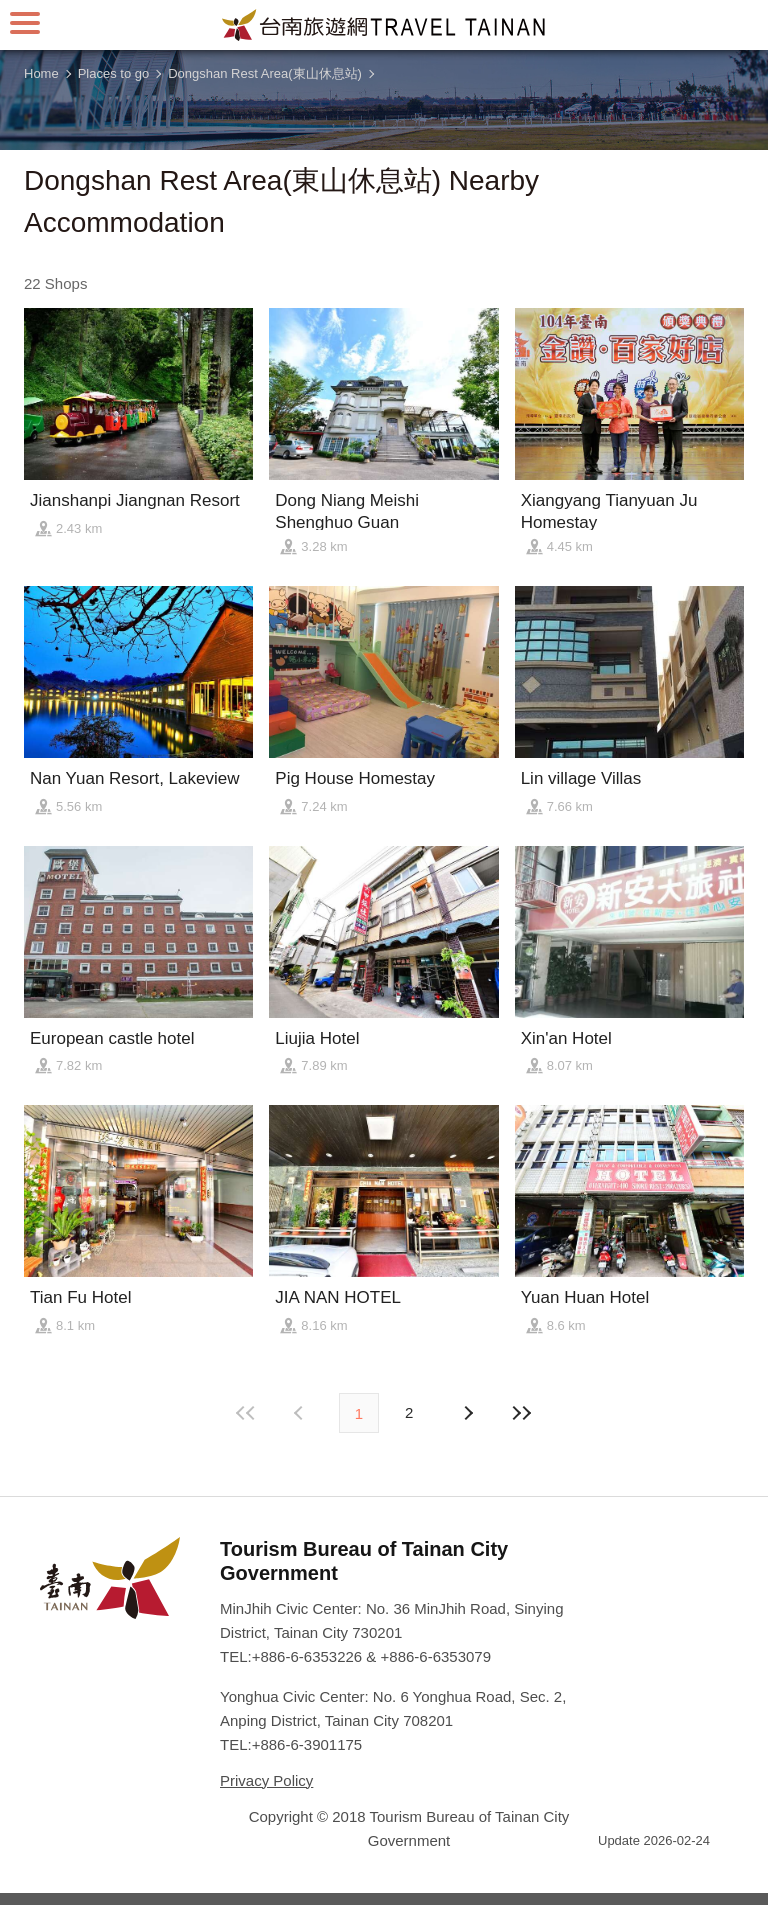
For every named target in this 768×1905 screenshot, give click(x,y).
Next (301, 1413)
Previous (467, 1413)
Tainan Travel (384, 25)
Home (41, 73)
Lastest (521, 1413)
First (247, 1413)
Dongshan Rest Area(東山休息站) (265, 73)
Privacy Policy (266, 1780)
